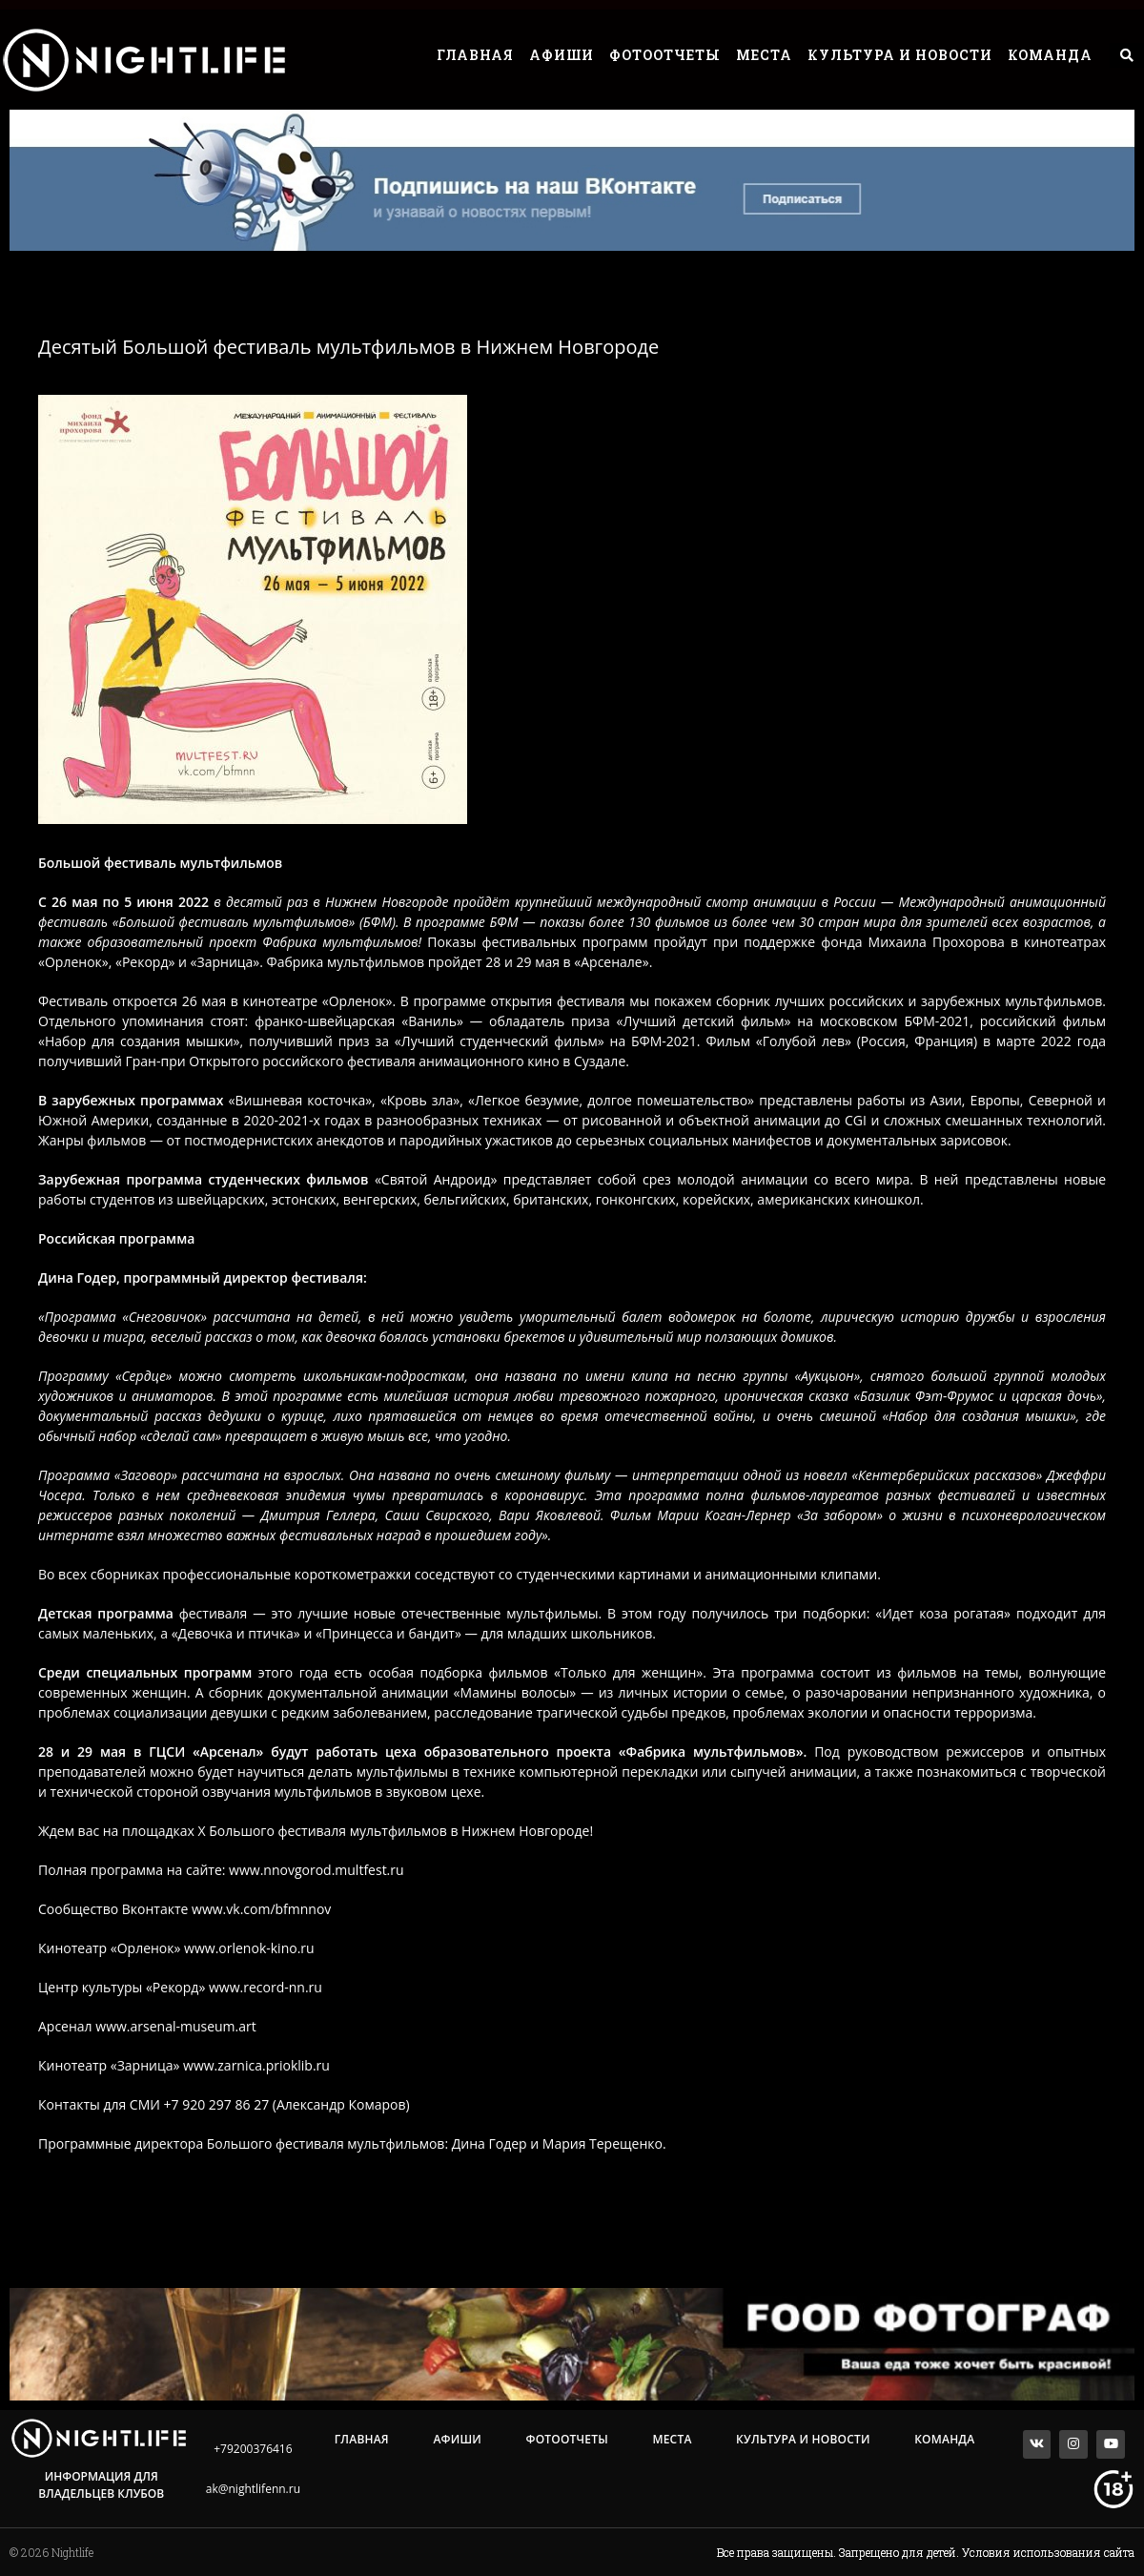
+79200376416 (253, 2449)
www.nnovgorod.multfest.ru (316, 1870)
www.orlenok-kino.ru (249, 1948)
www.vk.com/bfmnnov (261, 1909)
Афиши (561, 55)
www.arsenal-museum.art (175, 2026)
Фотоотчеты (665, 55)
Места (764, 55)
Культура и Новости (899, 55)
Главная (475, 55)
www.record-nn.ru (265, 1987)
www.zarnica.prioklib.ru (256, 2065)
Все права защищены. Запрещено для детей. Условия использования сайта (925, 2552)
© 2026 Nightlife (51, 2552)
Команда (1050, 55)
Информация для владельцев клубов (101, 2485)
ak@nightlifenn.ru (253, 2489)
